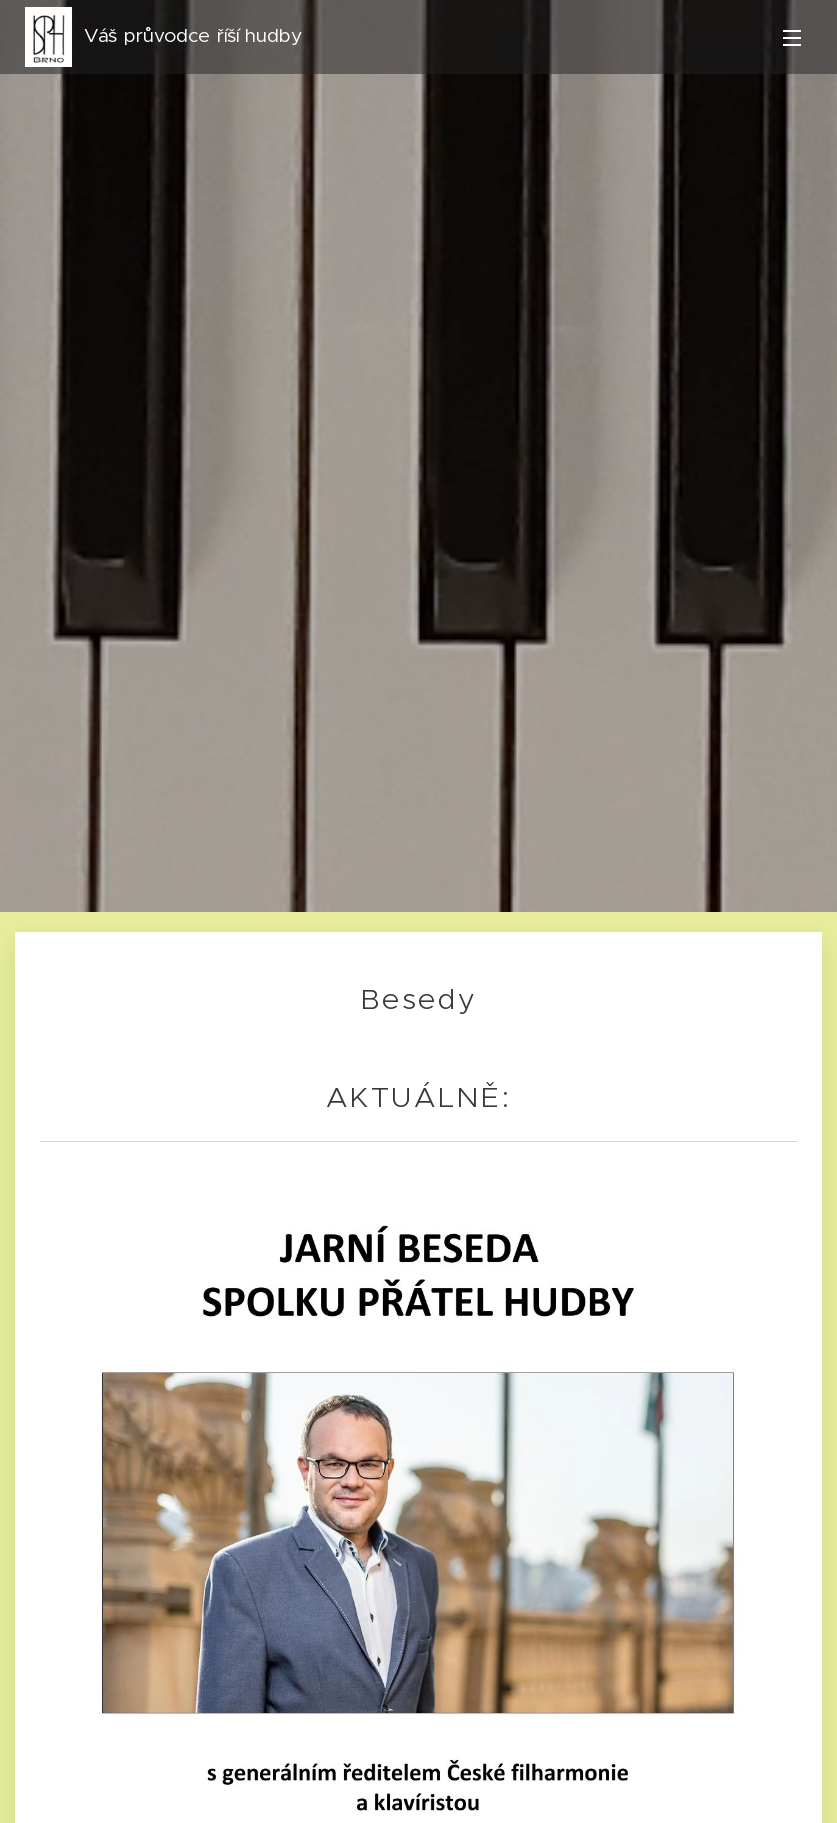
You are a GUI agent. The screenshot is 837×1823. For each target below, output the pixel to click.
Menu (792, 38)
